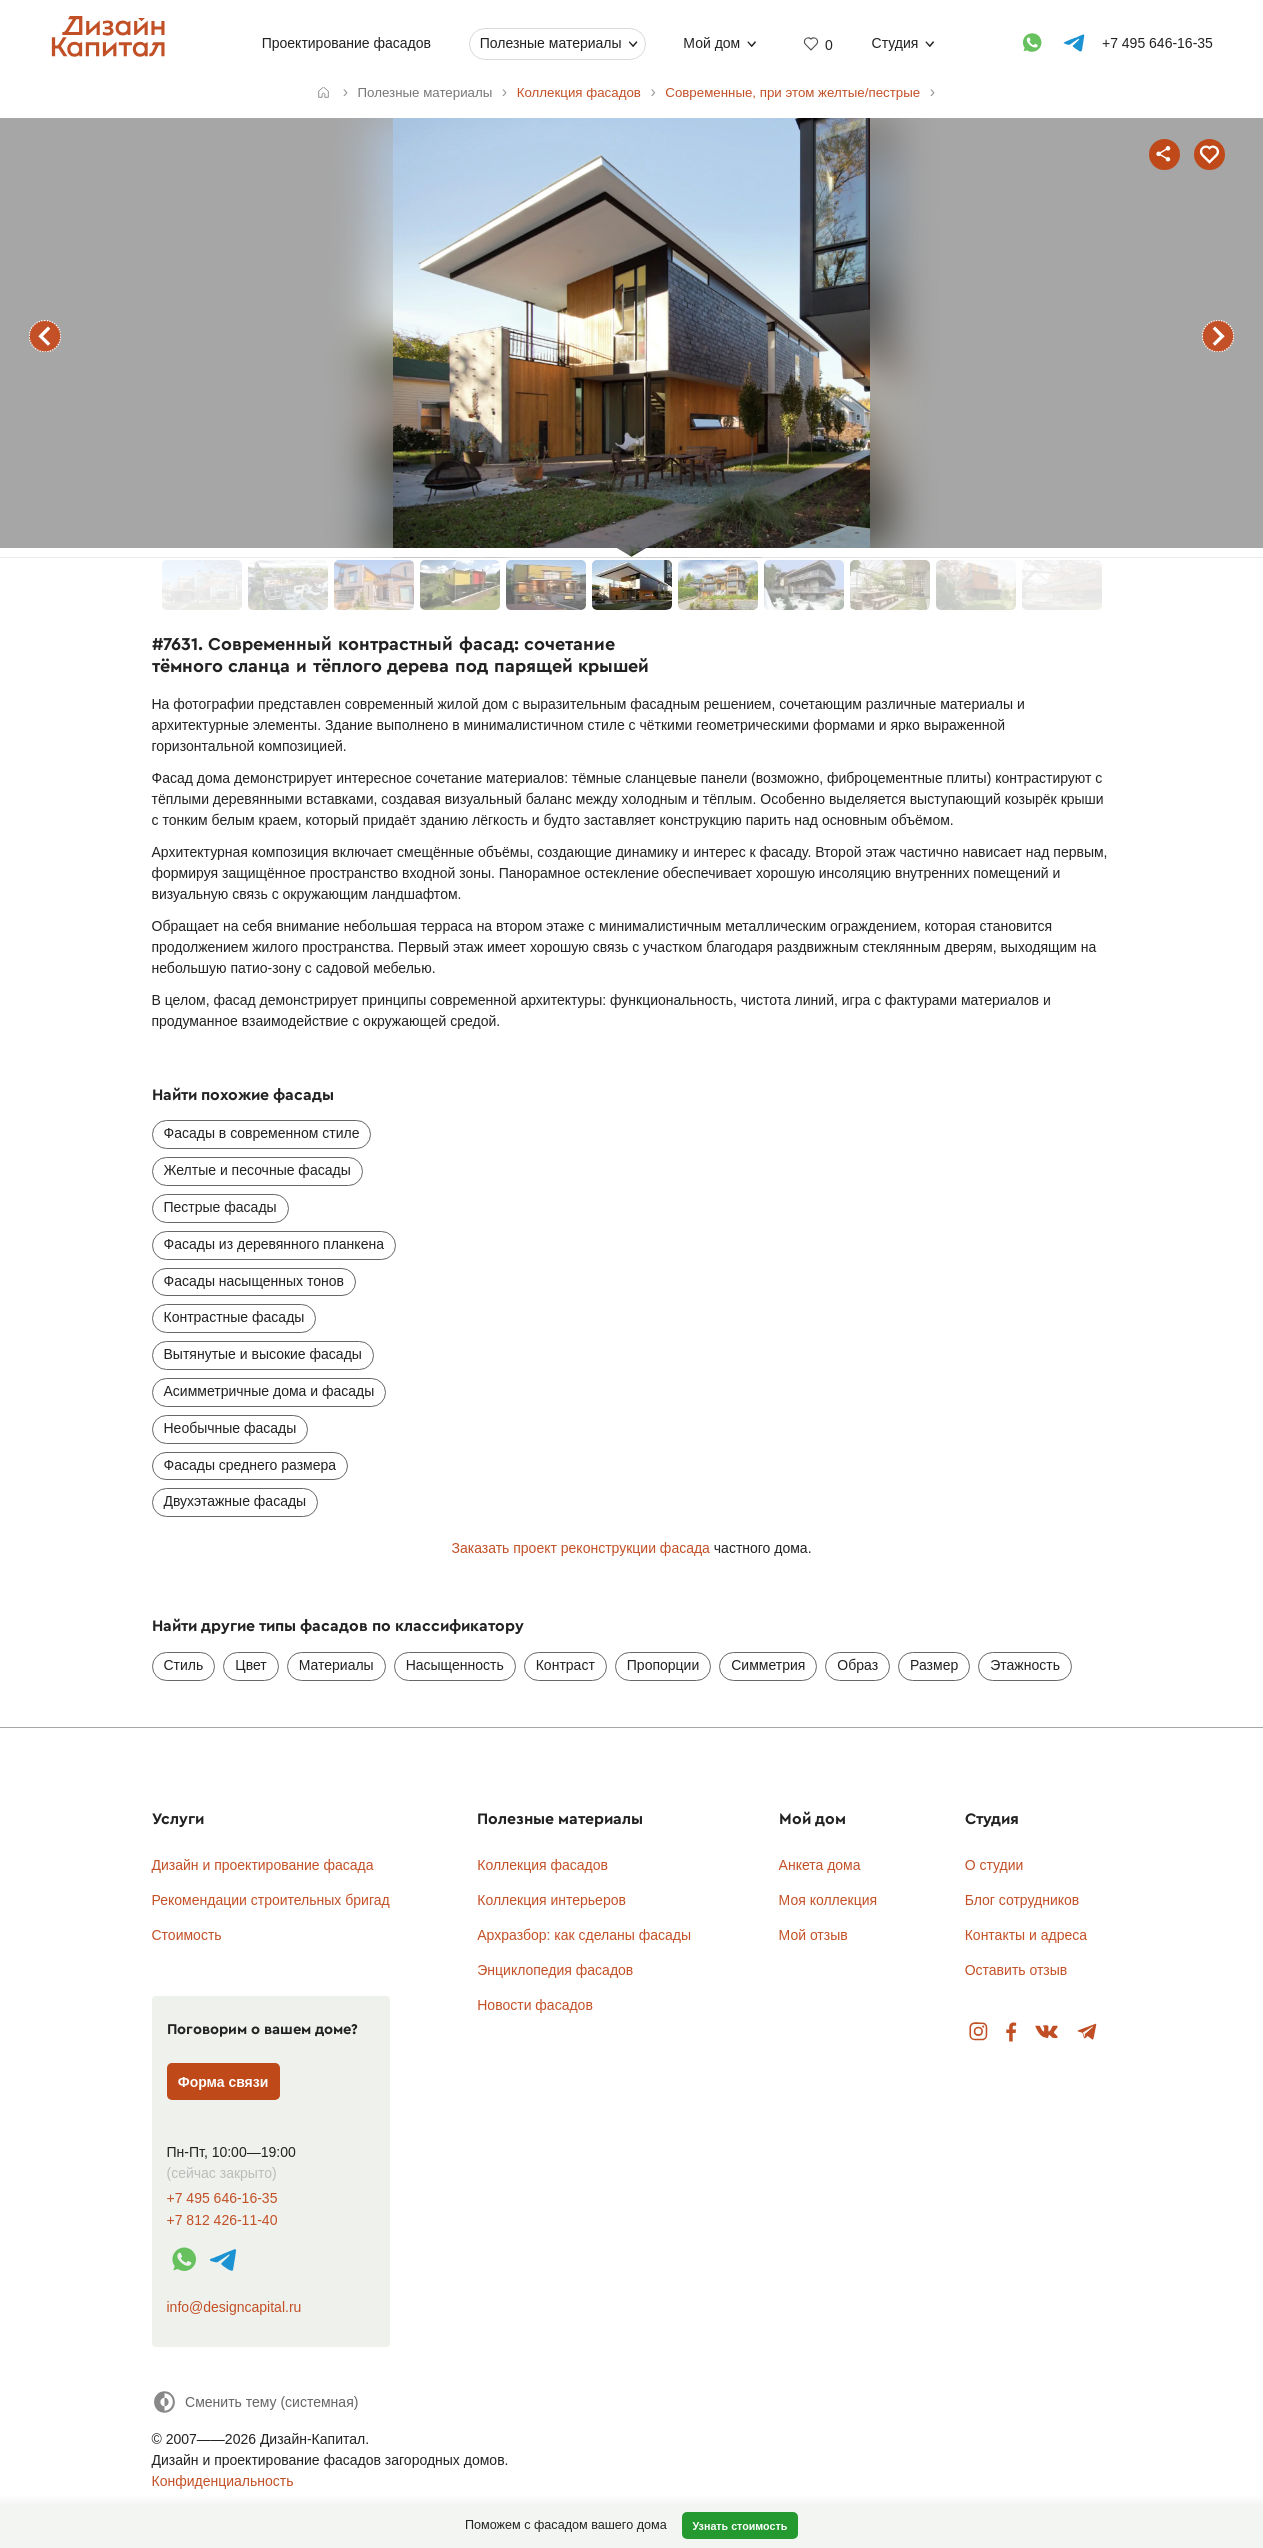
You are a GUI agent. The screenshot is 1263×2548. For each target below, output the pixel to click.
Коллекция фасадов (542, 1865)
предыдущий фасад (45, 336)
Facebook (1011, 2032)
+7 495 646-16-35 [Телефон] (1156, 43)
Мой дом (711, 43)
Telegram (1087, 2032)
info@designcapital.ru (234, 2307)
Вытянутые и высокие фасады (263, 1354)
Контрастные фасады (234, 1317)
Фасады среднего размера (250, 1465)
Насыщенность (455, 1665)
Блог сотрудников (1022, 1900)
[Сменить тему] (255, 2401)
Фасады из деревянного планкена (274, 1244)
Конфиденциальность (223, 2481)
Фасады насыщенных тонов (254, 1281)
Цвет (250, 1665)
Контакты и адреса (1026, 1935)
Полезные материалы (550, 43)
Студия (894, 43)
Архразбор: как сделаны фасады (584, 1935)
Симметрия (768, 1665)
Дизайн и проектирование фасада (263, 1865)
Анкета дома (820, 1865)
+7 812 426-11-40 (222, 2220)
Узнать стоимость (739, 2526)
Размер (934, 1665)
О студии (994, 1865)
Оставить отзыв (1016, 1970)
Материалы (336, 1665)
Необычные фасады (230, 1428)
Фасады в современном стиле (262, 1133)
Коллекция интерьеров (551, 1900)
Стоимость (187, 1935)
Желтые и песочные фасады (257, 1170)
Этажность (1025, 1665)
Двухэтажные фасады (235, 1501)
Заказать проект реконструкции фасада (580, 1548)
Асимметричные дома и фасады (269, 1391)
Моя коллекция (828, 1900)
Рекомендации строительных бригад (271, 1900)
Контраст (565, 1665)
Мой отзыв (813, 1935)
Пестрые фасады (220, 1207)
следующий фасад (1218, 336)
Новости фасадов (535, 2005)
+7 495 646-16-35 (222, 2198)
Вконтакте (1047, 2032)
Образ (857, 1665)
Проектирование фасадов (345, 43)
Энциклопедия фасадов (555, 1970)
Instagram (978, 2032)
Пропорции (663, 1665)
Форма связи (223, 2082)
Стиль (184, 1665)
